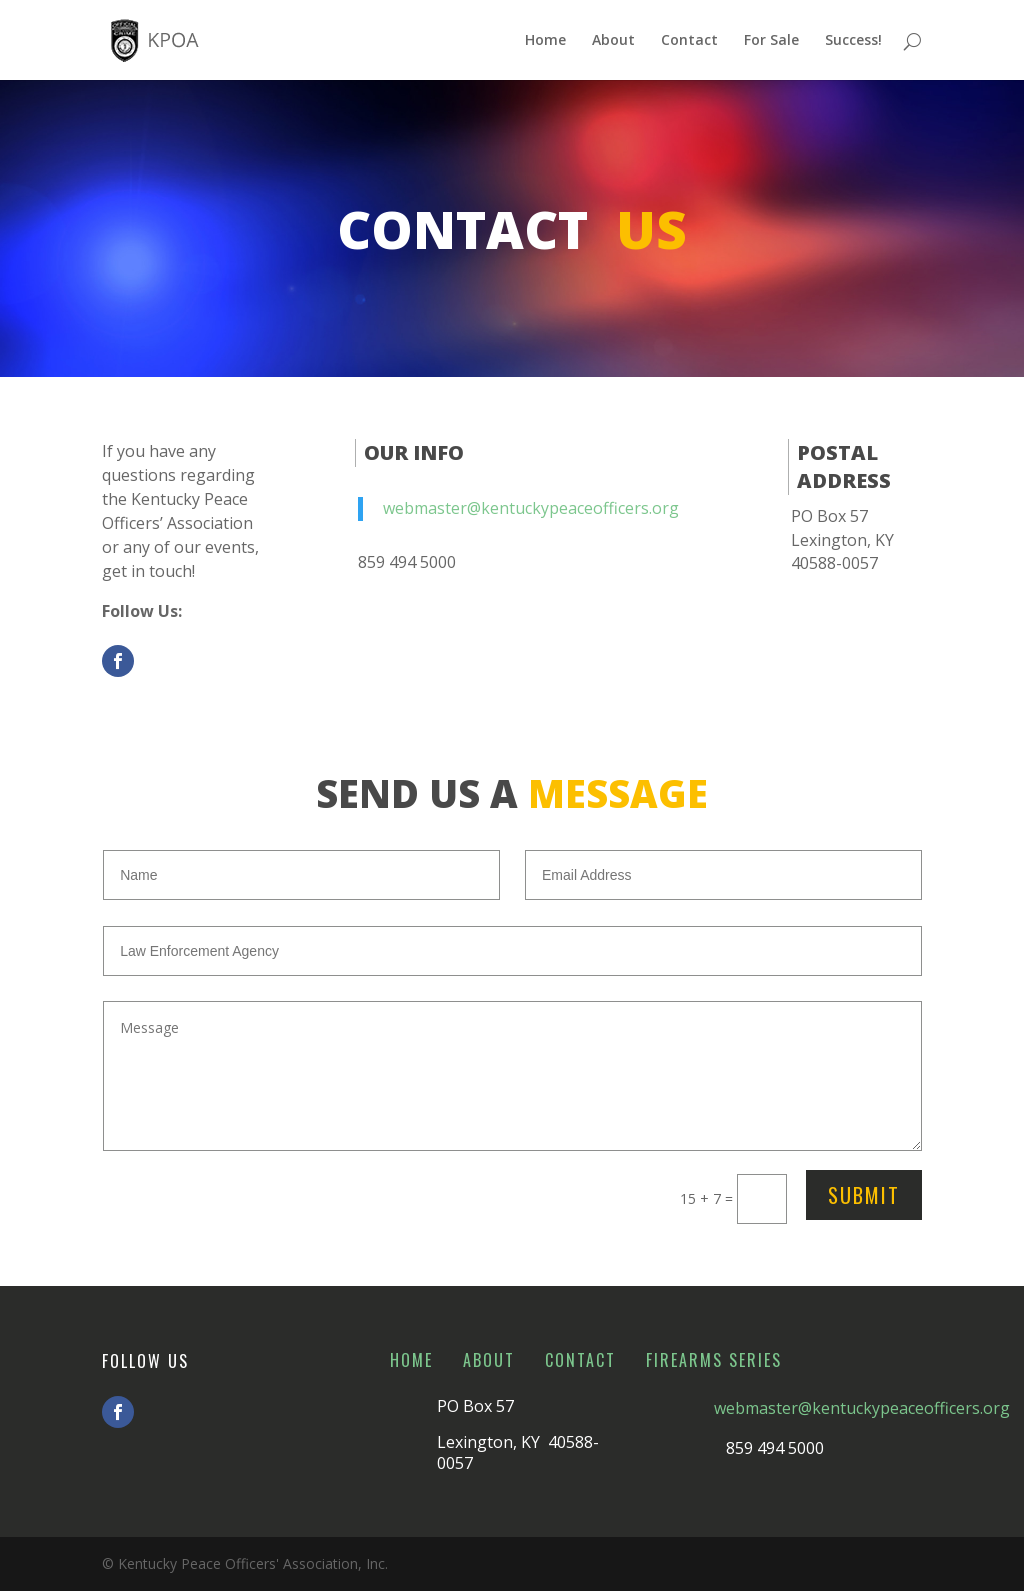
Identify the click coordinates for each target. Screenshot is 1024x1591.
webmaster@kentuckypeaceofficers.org (531, 508)
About (613, 41)
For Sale (771, 41)
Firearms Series (714, 1360)
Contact (689, 41)
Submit (864, 1195)
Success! (853, 41)
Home (545, 41)
